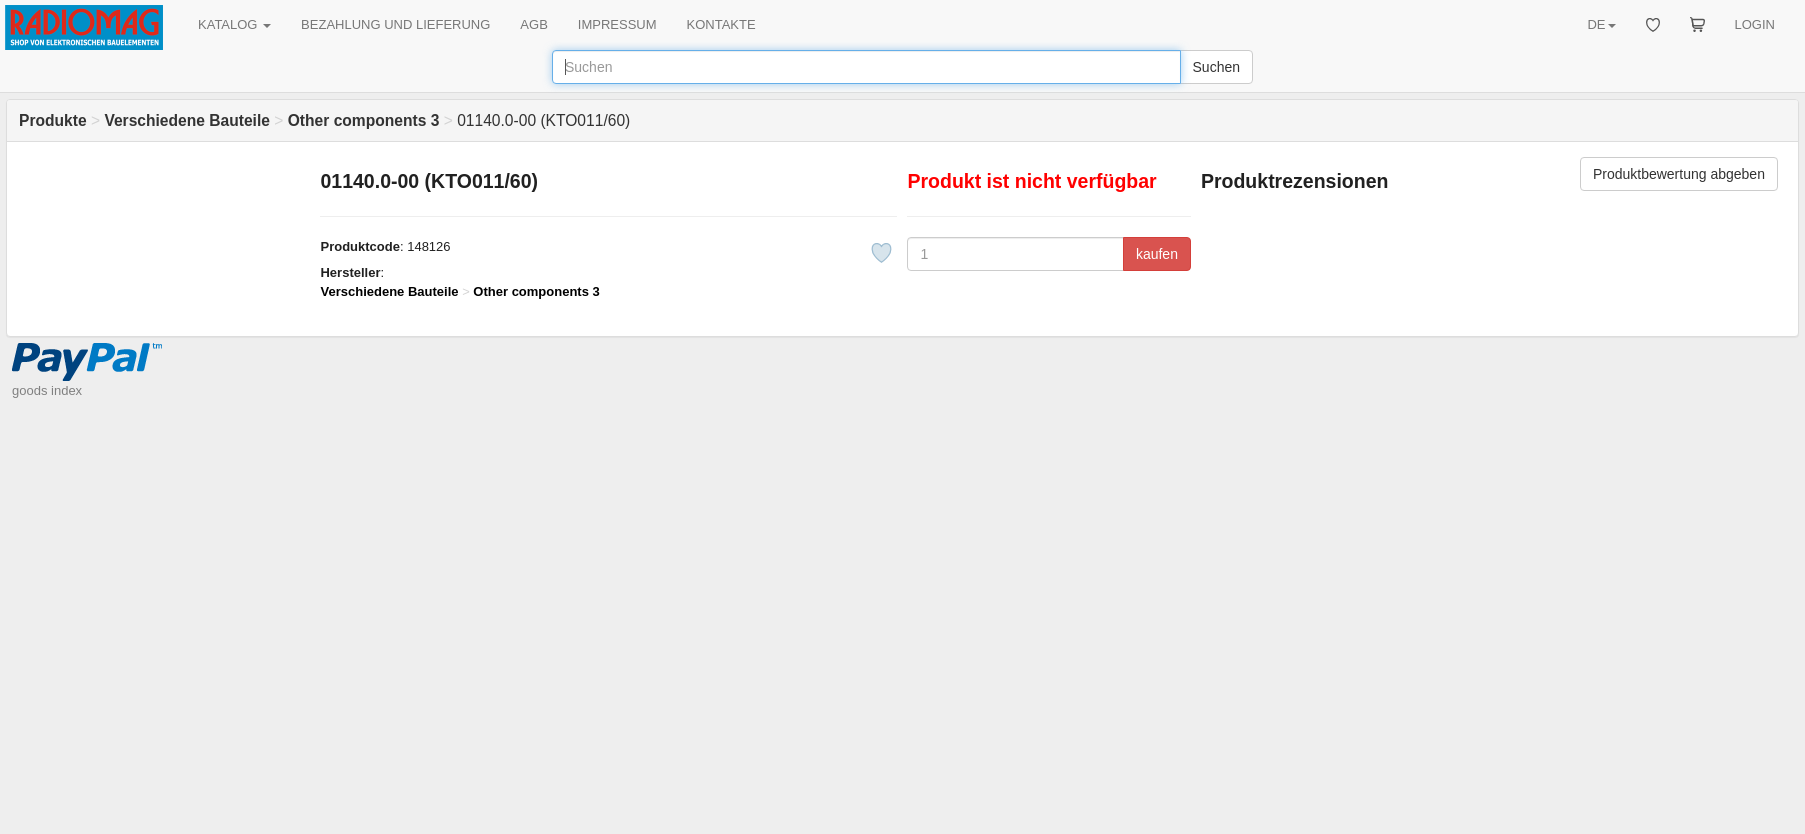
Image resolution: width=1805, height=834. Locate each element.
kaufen (1157, 254)
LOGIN (1755, 24)
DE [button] (1601, 24)
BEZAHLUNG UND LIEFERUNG (395, 24)
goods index (47, 390)
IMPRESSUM (617, 24)
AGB (533, 24)
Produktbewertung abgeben (1679, 174)
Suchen (1216, 67)
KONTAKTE (721, 24)
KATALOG (234, 24)
